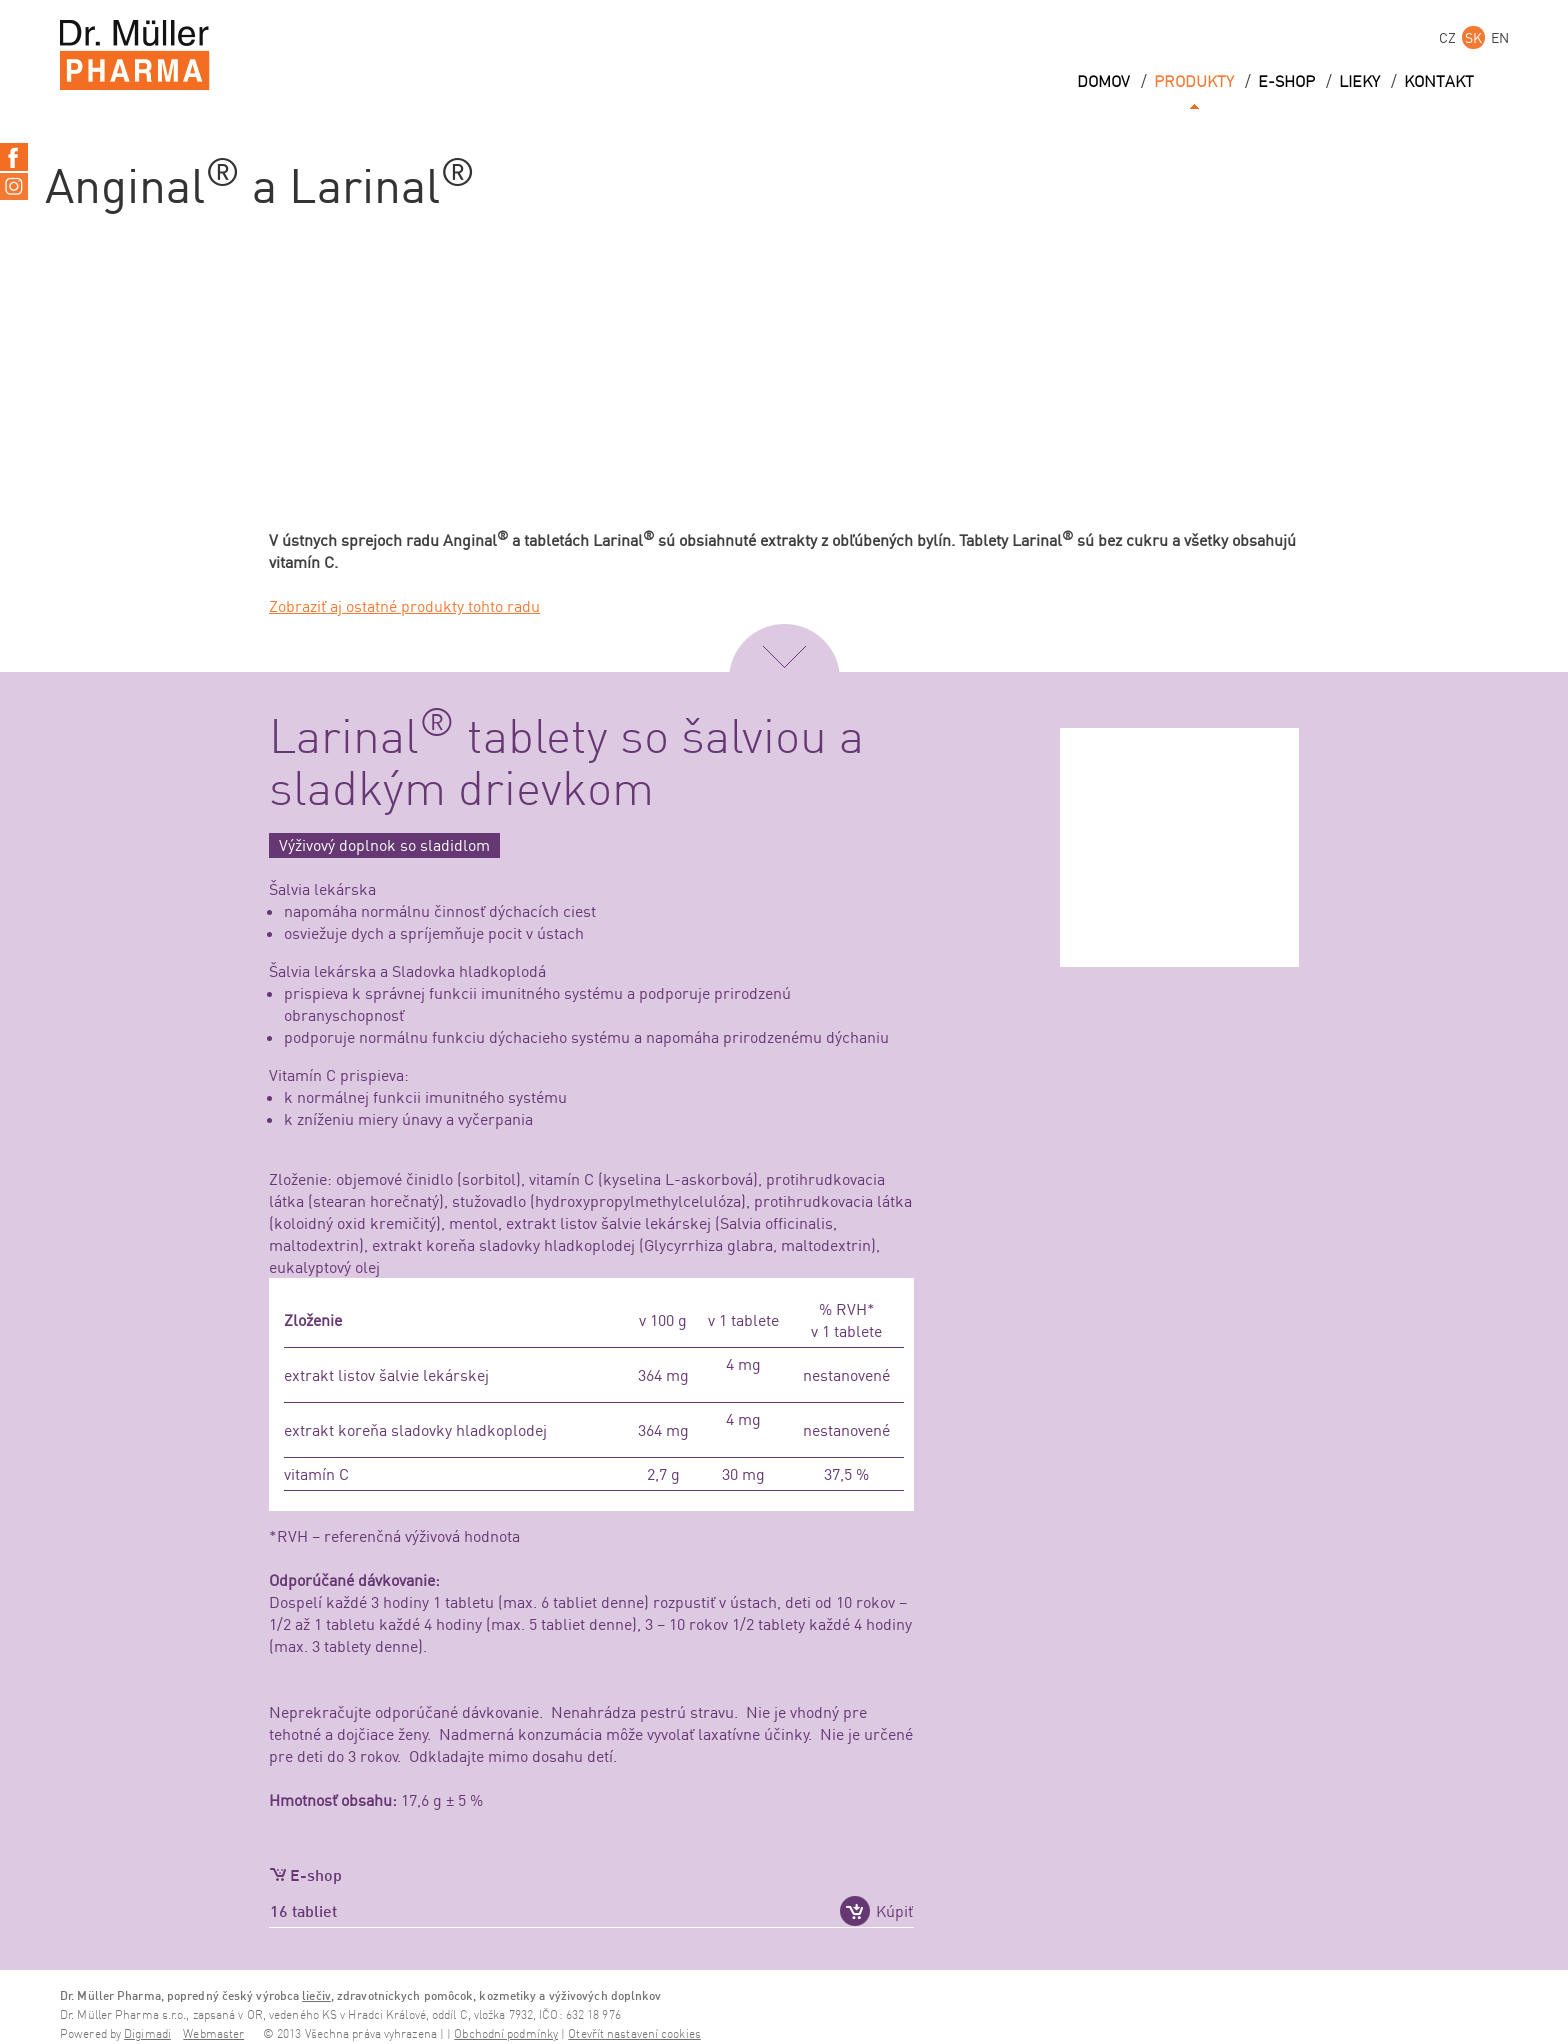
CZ (1447, 37)
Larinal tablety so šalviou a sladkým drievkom (566, 765)
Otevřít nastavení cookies (634, 2034)
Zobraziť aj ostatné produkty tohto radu (404, 606)
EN (1500, 37)
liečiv (316, 1995)
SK (1473, 37)
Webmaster (213, 2034)
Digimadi (147, 2034)
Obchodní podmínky (506, 2034)
